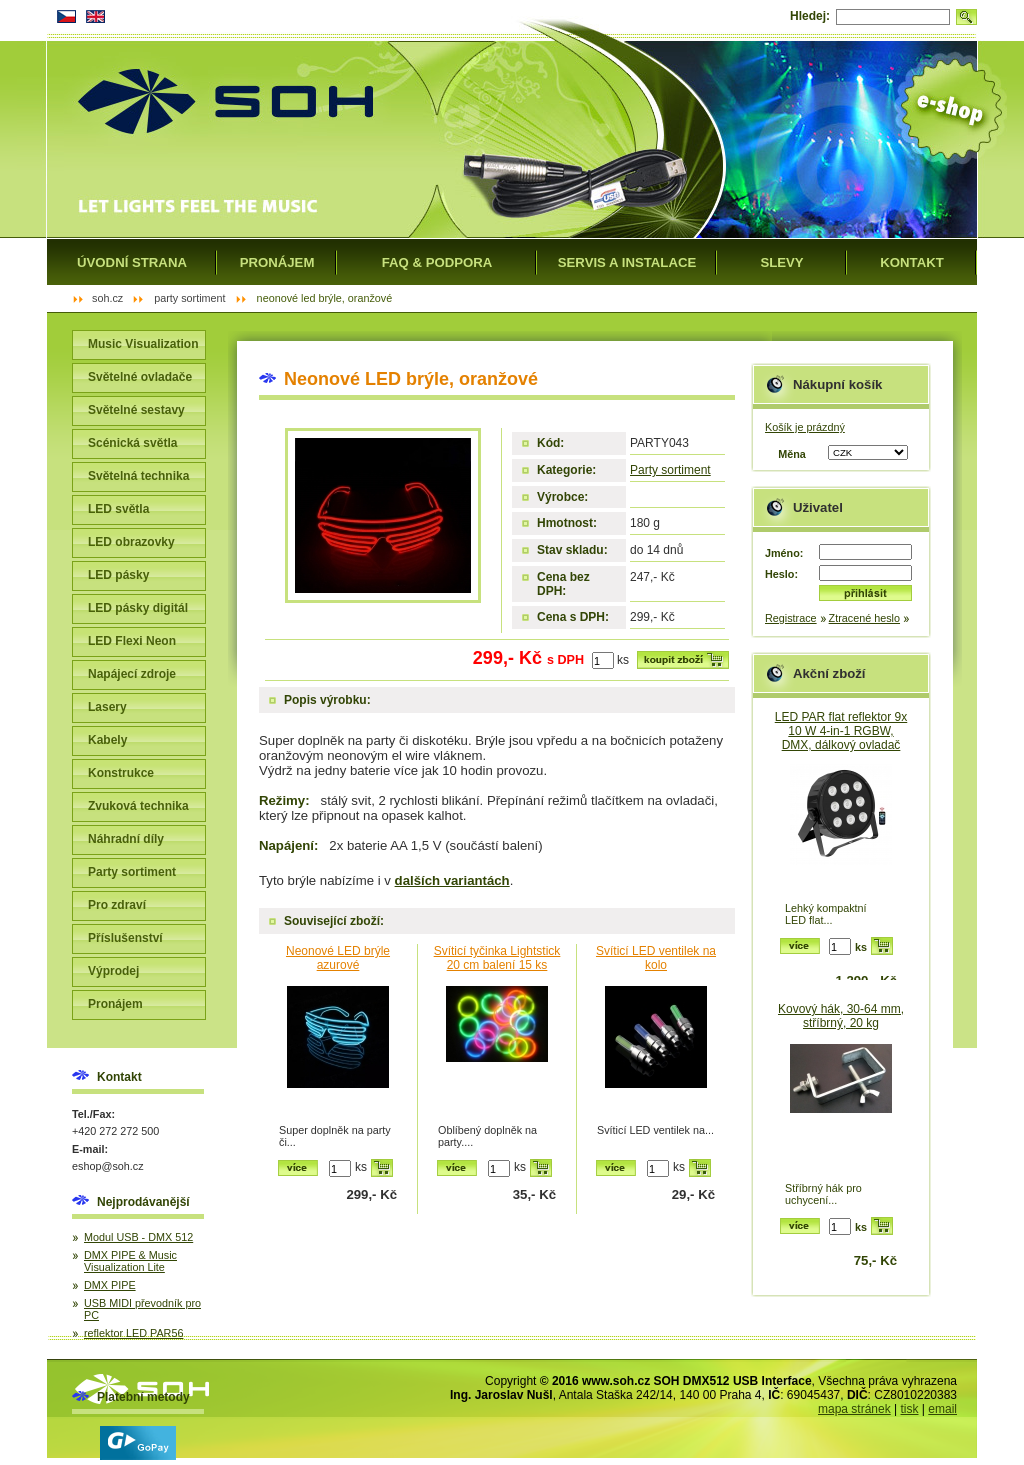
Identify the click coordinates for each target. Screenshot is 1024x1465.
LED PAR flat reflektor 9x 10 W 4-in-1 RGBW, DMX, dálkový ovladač (841, 731)
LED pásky (118, 575)
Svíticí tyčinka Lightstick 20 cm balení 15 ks (497, 958)
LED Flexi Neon (132, 641)
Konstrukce (121, 773)
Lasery (107, 707)
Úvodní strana (132, 262)
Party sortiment (670, 470)
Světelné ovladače (140, 377)
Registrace (791, 618)
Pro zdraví (117, 905)
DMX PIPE (110, 1285)
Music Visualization (143, 344)
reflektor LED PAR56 (133, 1333)
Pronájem (115, 1004)
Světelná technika (138, 476)
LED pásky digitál (138, 608)
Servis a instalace (627, 262)
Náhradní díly (126, 839)
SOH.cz (107, 298)
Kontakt (911, 262)
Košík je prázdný (805, 427)
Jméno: (784, 553)
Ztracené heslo (864, 618)
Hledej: (810, 16)
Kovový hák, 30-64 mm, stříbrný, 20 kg (841, 1016)
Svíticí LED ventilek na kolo (656, 958)
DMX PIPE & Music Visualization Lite (130, 1261)
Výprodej (113, 971)
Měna (792, 454)
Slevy (781, 262)
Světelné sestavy (136, 410)
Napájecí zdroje (132, 674)
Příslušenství (125, 938)
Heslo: (781, 574)
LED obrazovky (131, 542)
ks (623, 660)
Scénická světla (132, 443)
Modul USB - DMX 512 (138, 1237)
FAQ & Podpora (437, 262)
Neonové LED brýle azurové (338, 958)
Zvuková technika (138, 806)
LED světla (118, 509)
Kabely (107, 740)
